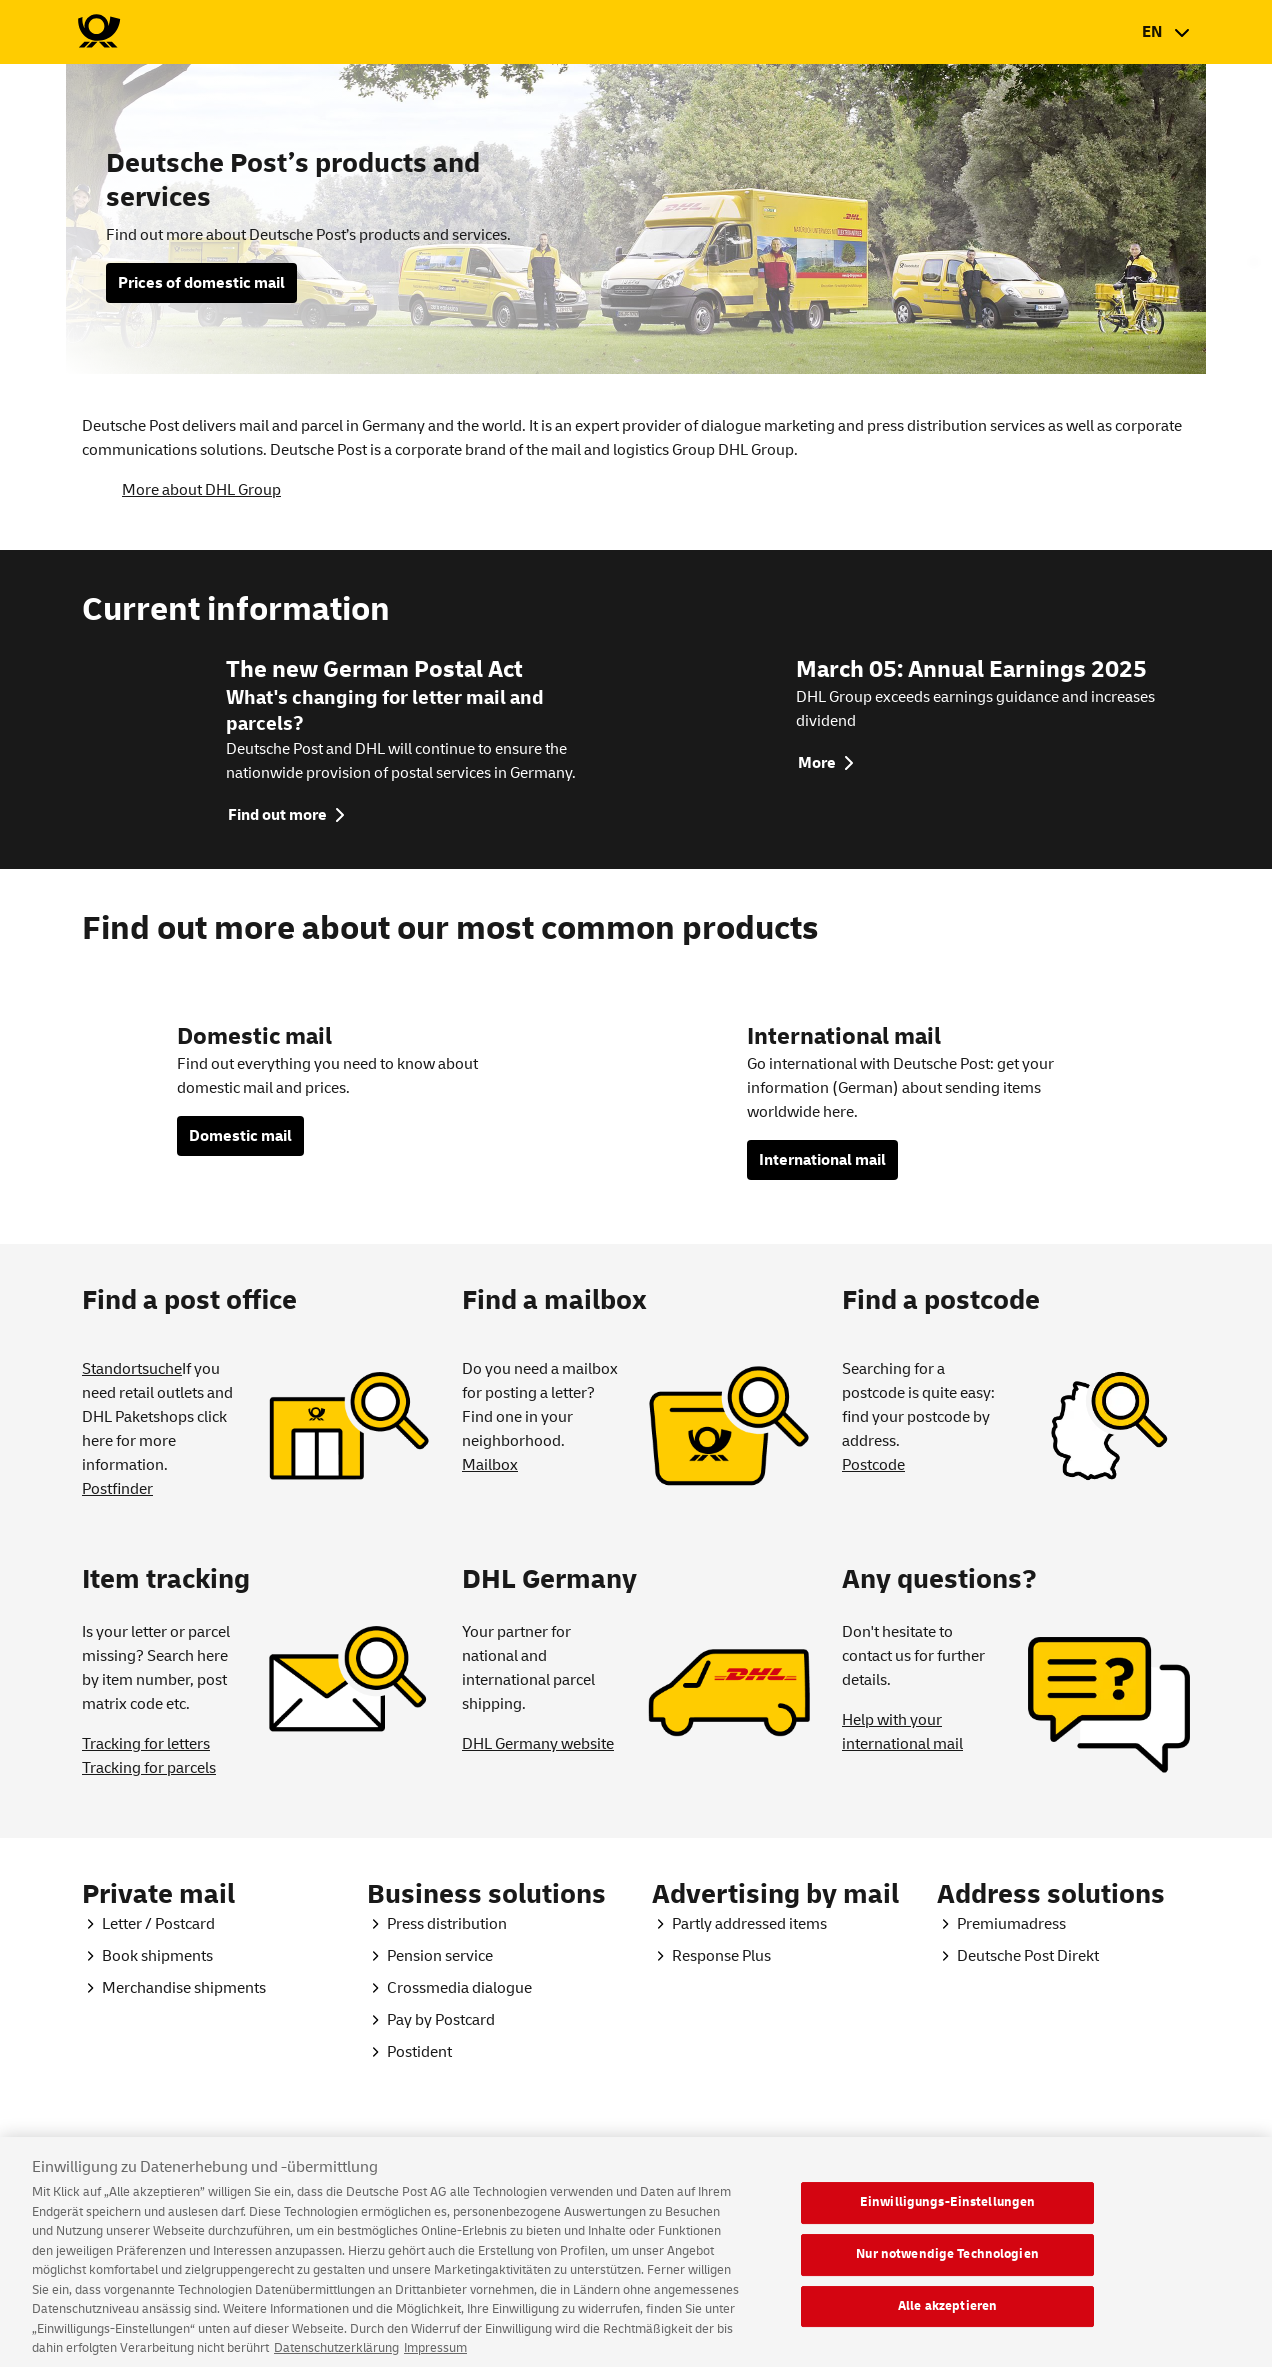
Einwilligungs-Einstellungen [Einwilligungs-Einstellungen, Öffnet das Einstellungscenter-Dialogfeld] (948, 2214)
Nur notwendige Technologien (947, 2266)
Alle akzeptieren (947, 2317)
